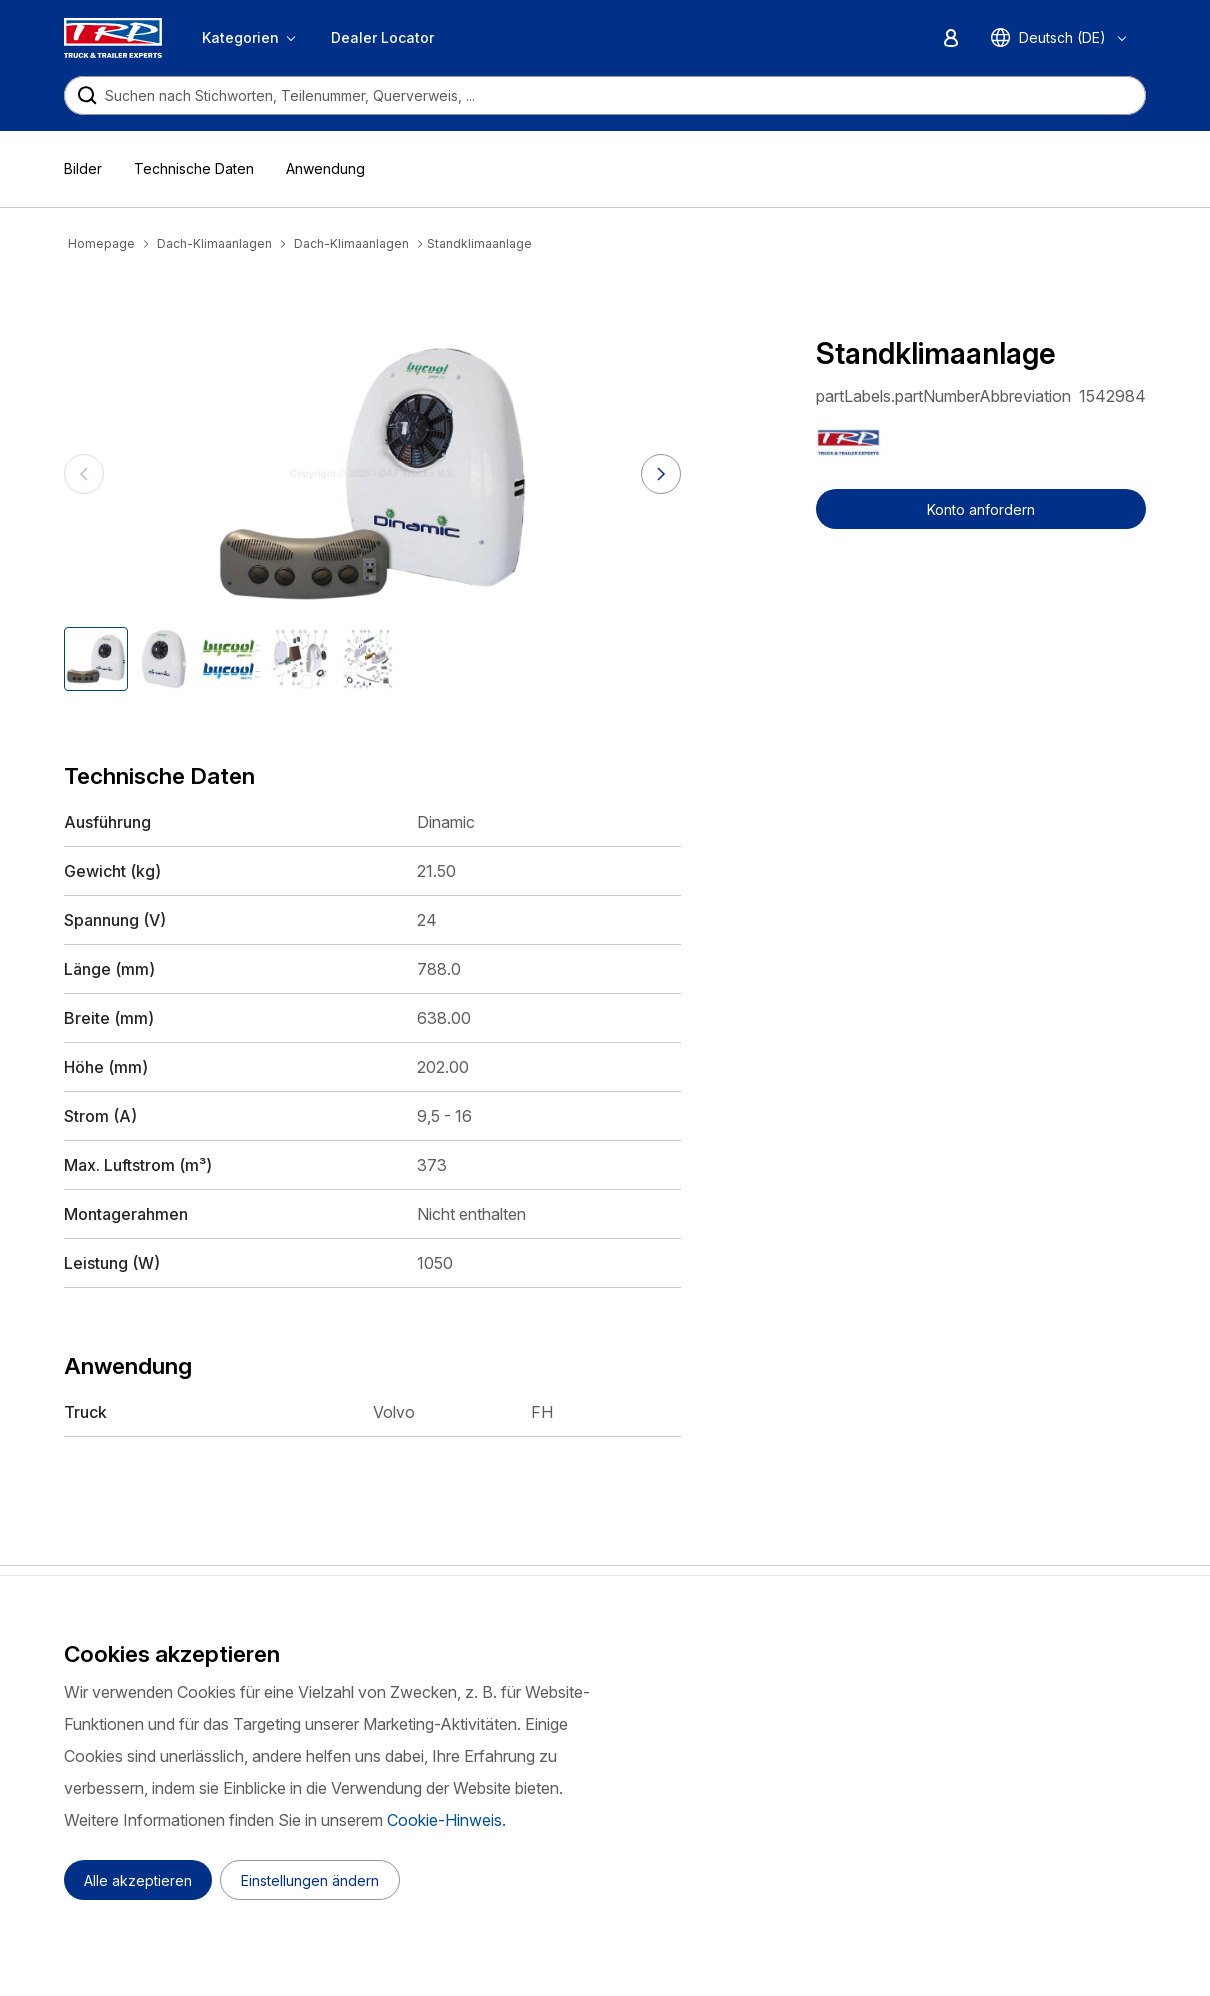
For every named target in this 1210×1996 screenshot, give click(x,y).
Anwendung (325, 168)
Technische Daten (194, 168)
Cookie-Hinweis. (446, 1820)
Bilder (83, 168)
